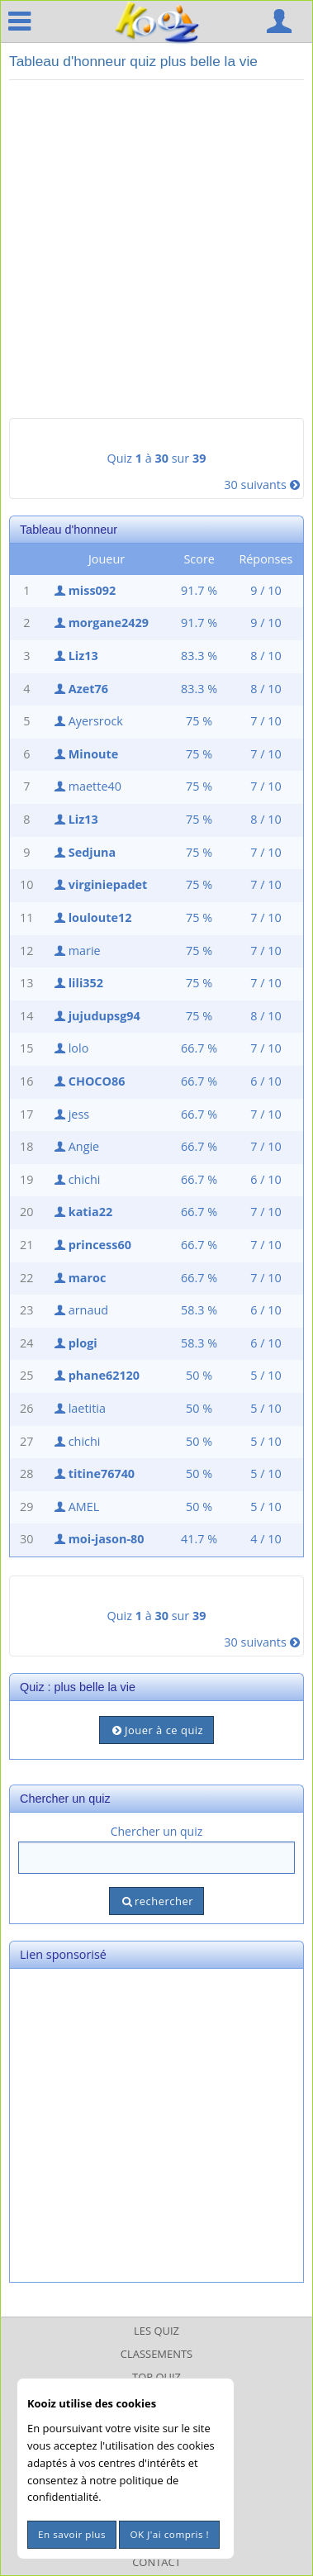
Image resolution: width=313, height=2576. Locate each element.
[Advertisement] (156, 249)
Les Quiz (156, 2330)
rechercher (156, 1901)
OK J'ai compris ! (169, 2534)
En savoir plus (72, 2534)
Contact (156, 2562)
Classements (156, 2353)
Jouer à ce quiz (156, 1730)
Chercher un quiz (157, 1831)
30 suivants (263, 484)
